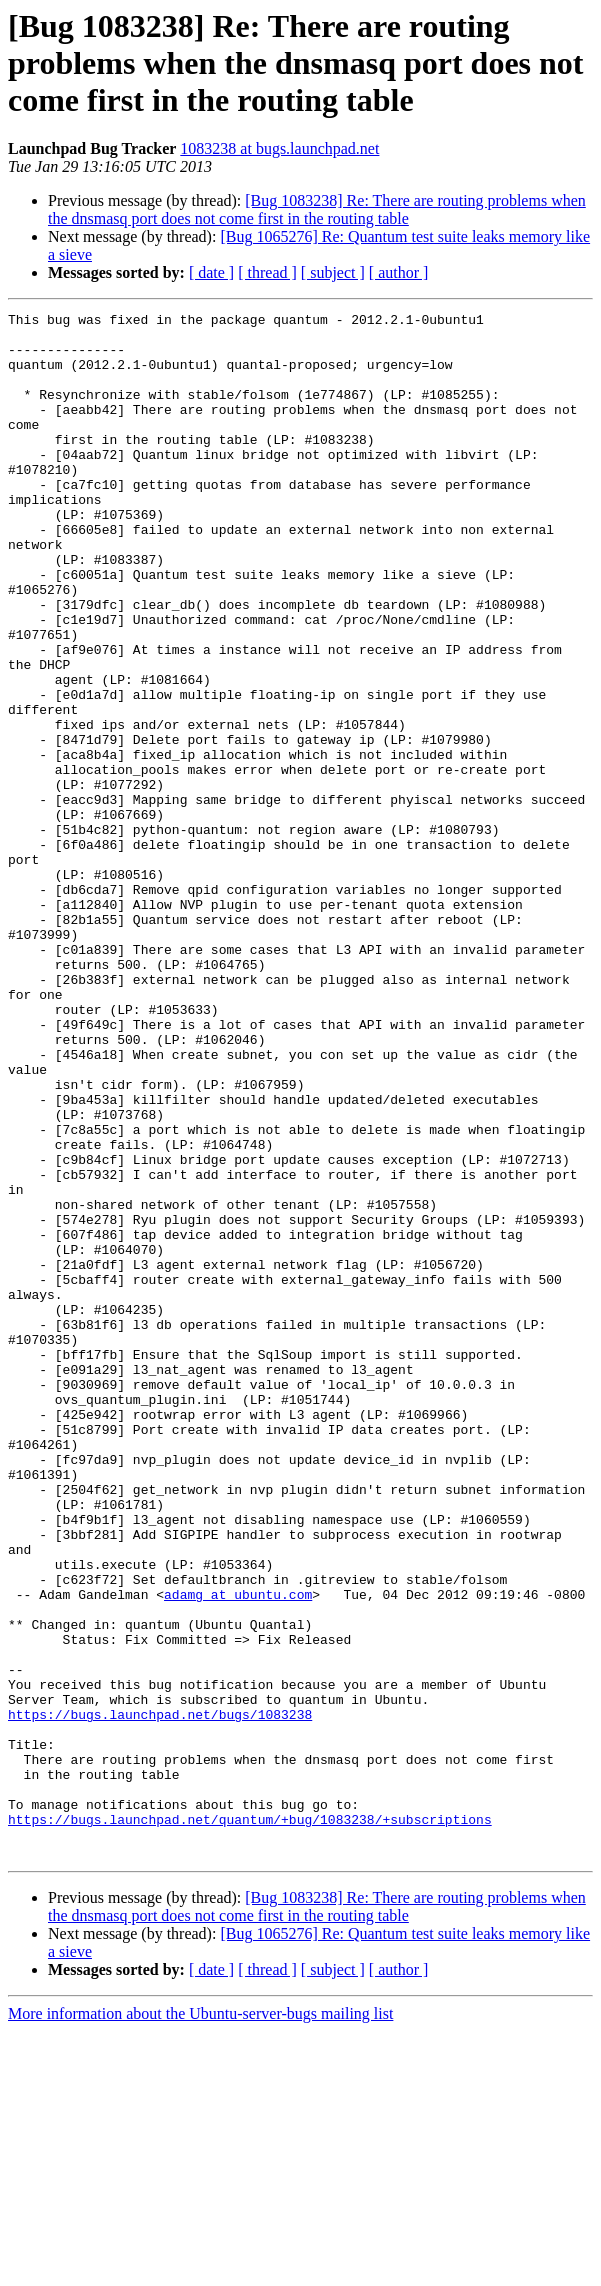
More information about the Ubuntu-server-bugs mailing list (200, 2268)
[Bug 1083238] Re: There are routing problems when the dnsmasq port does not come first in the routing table (317, 209)
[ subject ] (333, 272)
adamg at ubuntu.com (238, 1798)
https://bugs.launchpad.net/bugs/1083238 (160, 1942)
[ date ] (211, 272)
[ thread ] (267, 272)
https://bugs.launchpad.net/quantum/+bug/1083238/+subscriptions (250, 2068)
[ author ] (399, 272)
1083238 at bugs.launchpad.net (279, 148)
